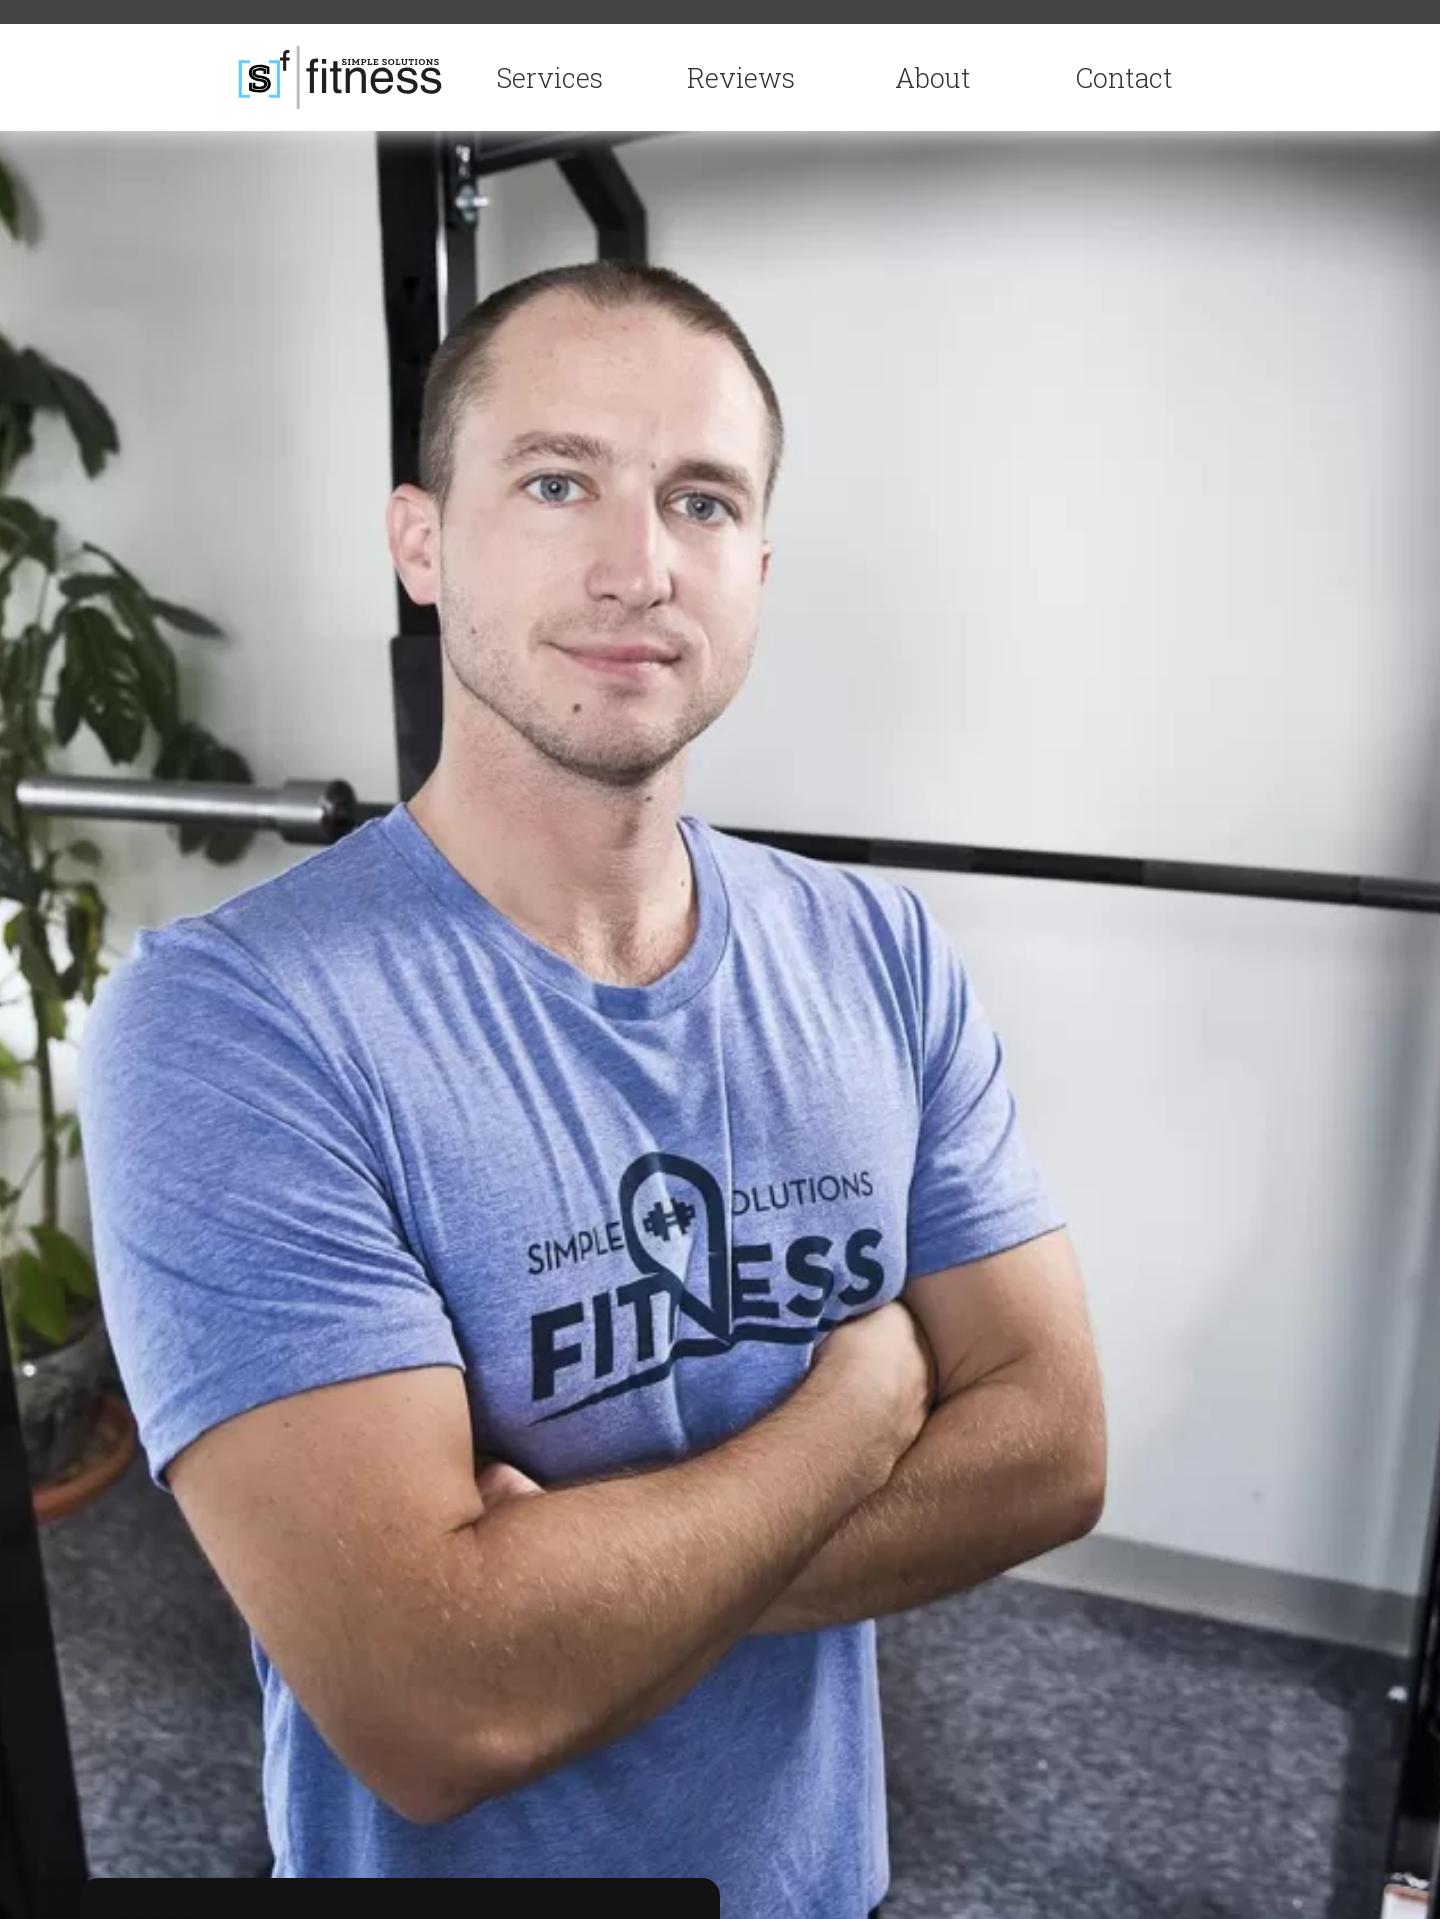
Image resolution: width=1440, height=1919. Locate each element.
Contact (1124, 77)
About (933, 77)
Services (550, 77)
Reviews (741, 77)
